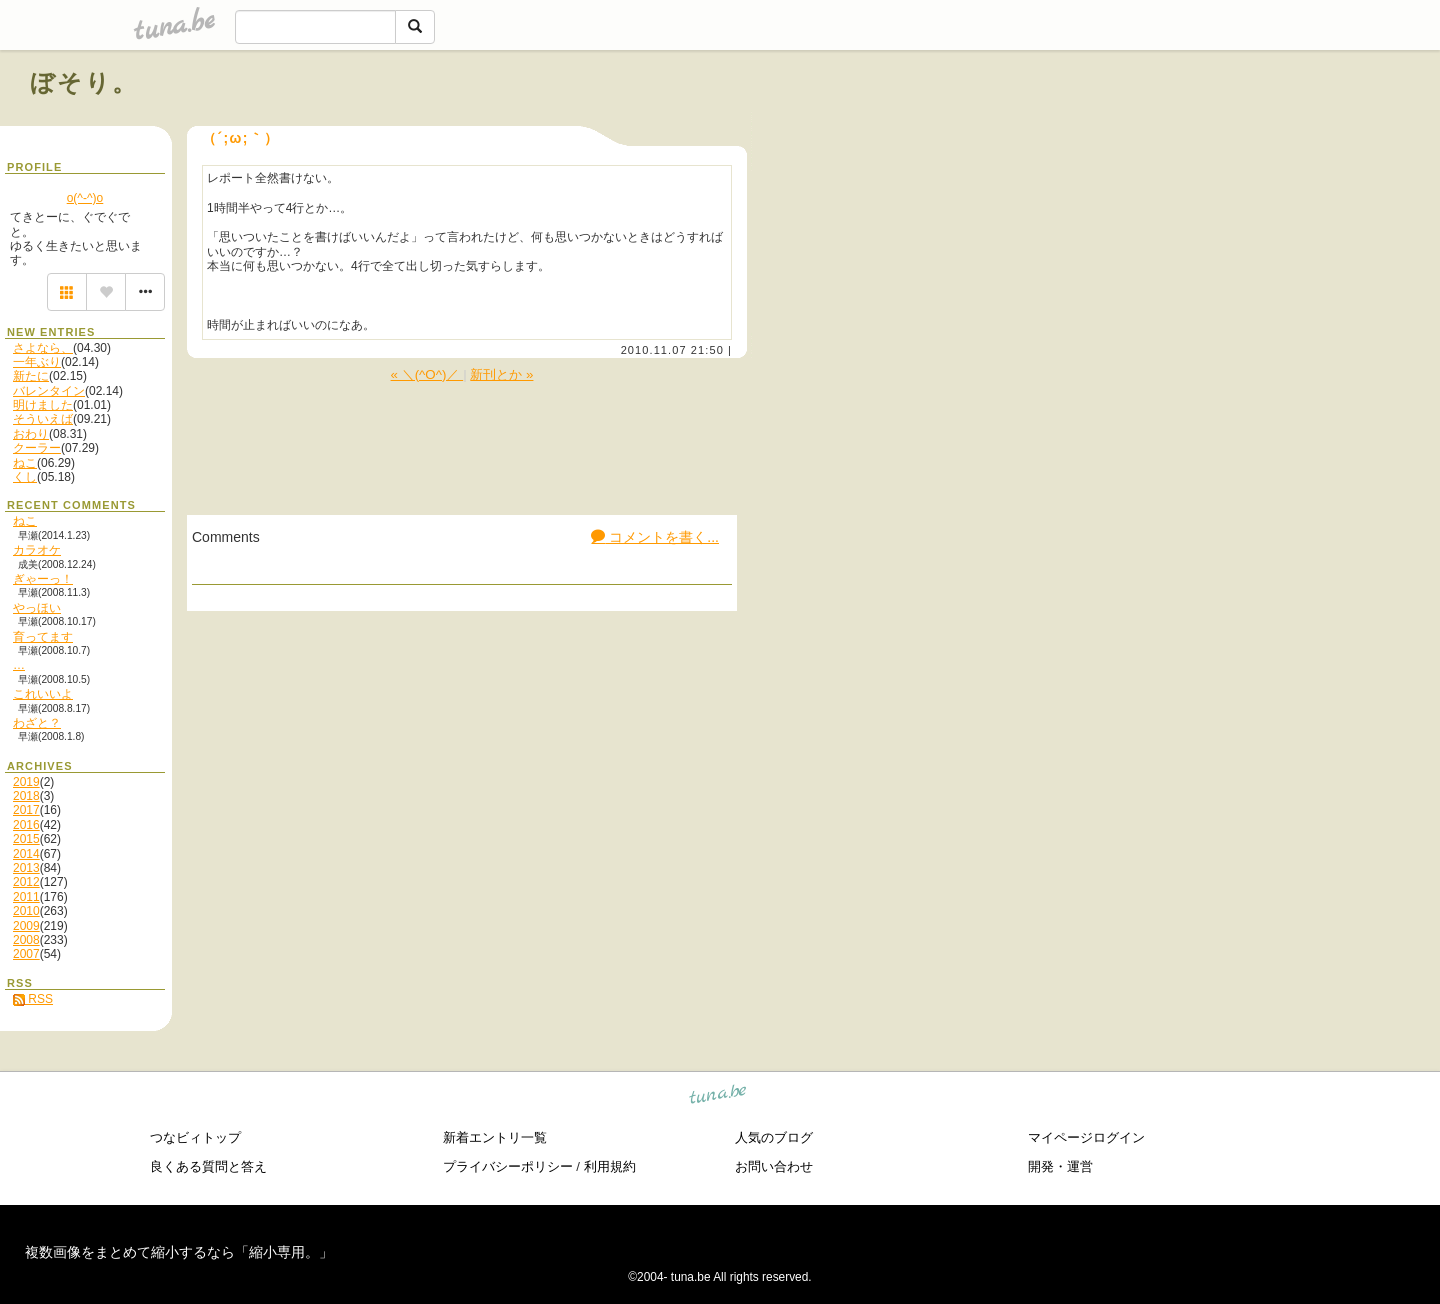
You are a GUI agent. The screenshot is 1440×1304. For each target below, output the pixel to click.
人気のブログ (774, 1137)
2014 (26, 854)
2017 (26, 810)
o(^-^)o (85, 198)
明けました (43, 405)
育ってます (43, 637)
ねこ (25, 463)
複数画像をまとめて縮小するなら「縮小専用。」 (179, 1252)
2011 (26, 897)
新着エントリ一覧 (495, 1137)
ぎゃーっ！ (43, 579)
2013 (26, 868)
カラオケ (37, 550)
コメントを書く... (655, 537)
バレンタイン (49, 391)
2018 (26, 796)
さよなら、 (43, 348)
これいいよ (43, 694)
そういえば (43, 419)
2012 (26, 882)
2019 (26, 782)
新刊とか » (501, 374)
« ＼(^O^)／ (427, 374)
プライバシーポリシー (508, 1166)
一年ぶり (37, 362)
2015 (26, 839)
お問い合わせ (774, 1166)
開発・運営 (1060, 1166)
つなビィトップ (195, 1137)
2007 (26, 954)
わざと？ (37, 723)
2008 (26, 940)
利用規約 (610, 1166)
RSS (33, 999)
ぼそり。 (84, 82)
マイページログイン (1086, 1137)
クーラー (37, 448)
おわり (31, 434)
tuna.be (718, 1097)
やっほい (37, 608)
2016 (26, 825)
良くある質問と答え (208, 1166)
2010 (26, 911)
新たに (31, 376)
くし (25, 477)
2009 (26, 926)
